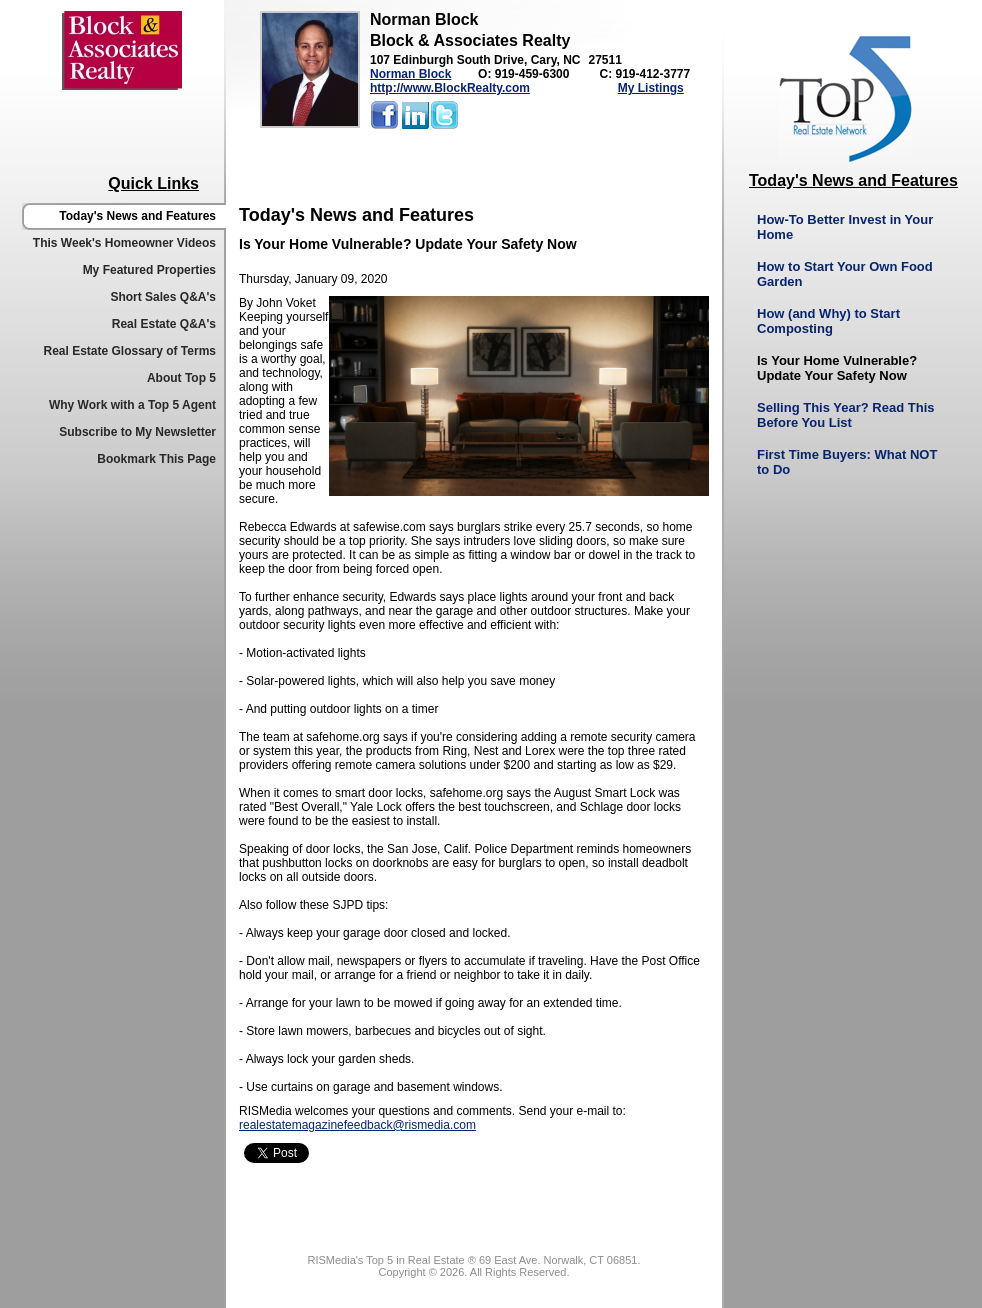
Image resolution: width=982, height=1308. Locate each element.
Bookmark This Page (156, 459)
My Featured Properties (149, 270)
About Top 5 (181, 378)
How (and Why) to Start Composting (828, 321)
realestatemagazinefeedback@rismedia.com (357, 1125)
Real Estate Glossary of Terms (129, 351)
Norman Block (410, 74)
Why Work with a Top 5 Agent (132, 405)
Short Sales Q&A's (163, 297)
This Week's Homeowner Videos (124, 243)
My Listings (651, 88)
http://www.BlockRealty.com (450, 88)
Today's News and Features (137, 216)
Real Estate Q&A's (164, 324)
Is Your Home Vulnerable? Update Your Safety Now (837, 368)
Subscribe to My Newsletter (137, 432)
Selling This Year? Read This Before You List (845, 415)
